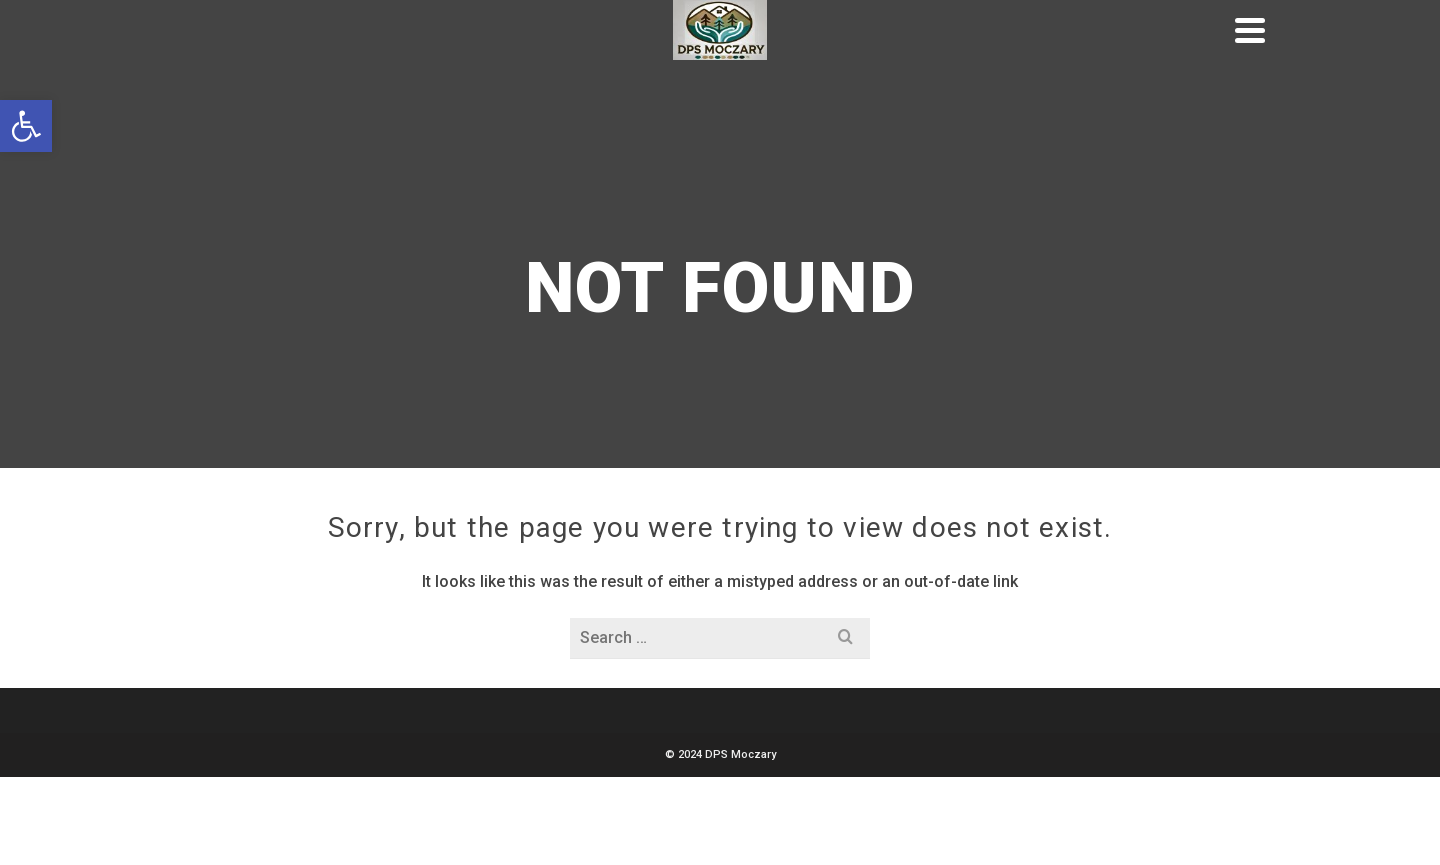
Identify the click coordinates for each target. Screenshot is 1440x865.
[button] (26, 126)
